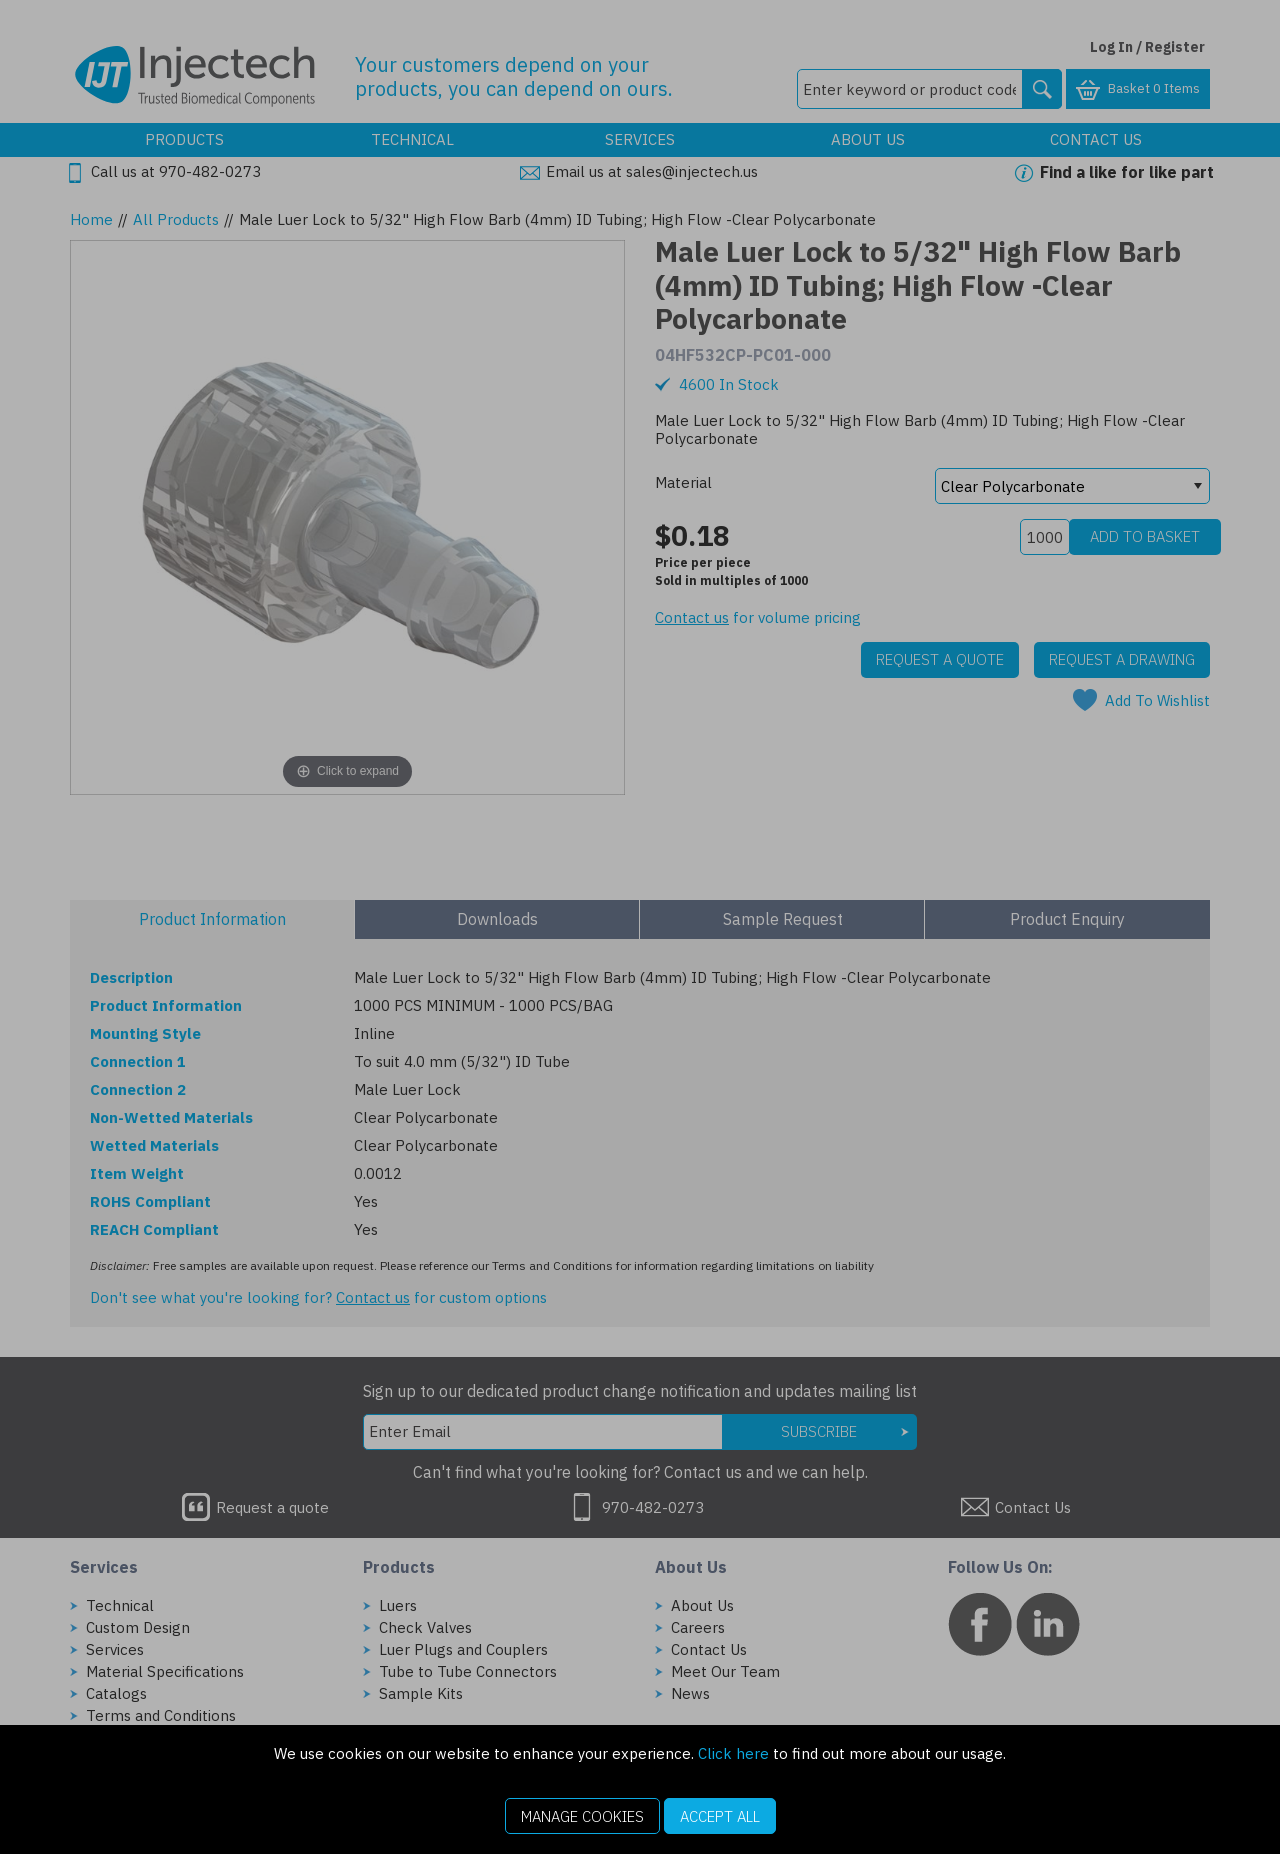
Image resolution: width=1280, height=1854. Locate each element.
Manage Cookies (582, 1816)
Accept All (720, 1816)
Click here (733, 1753)
